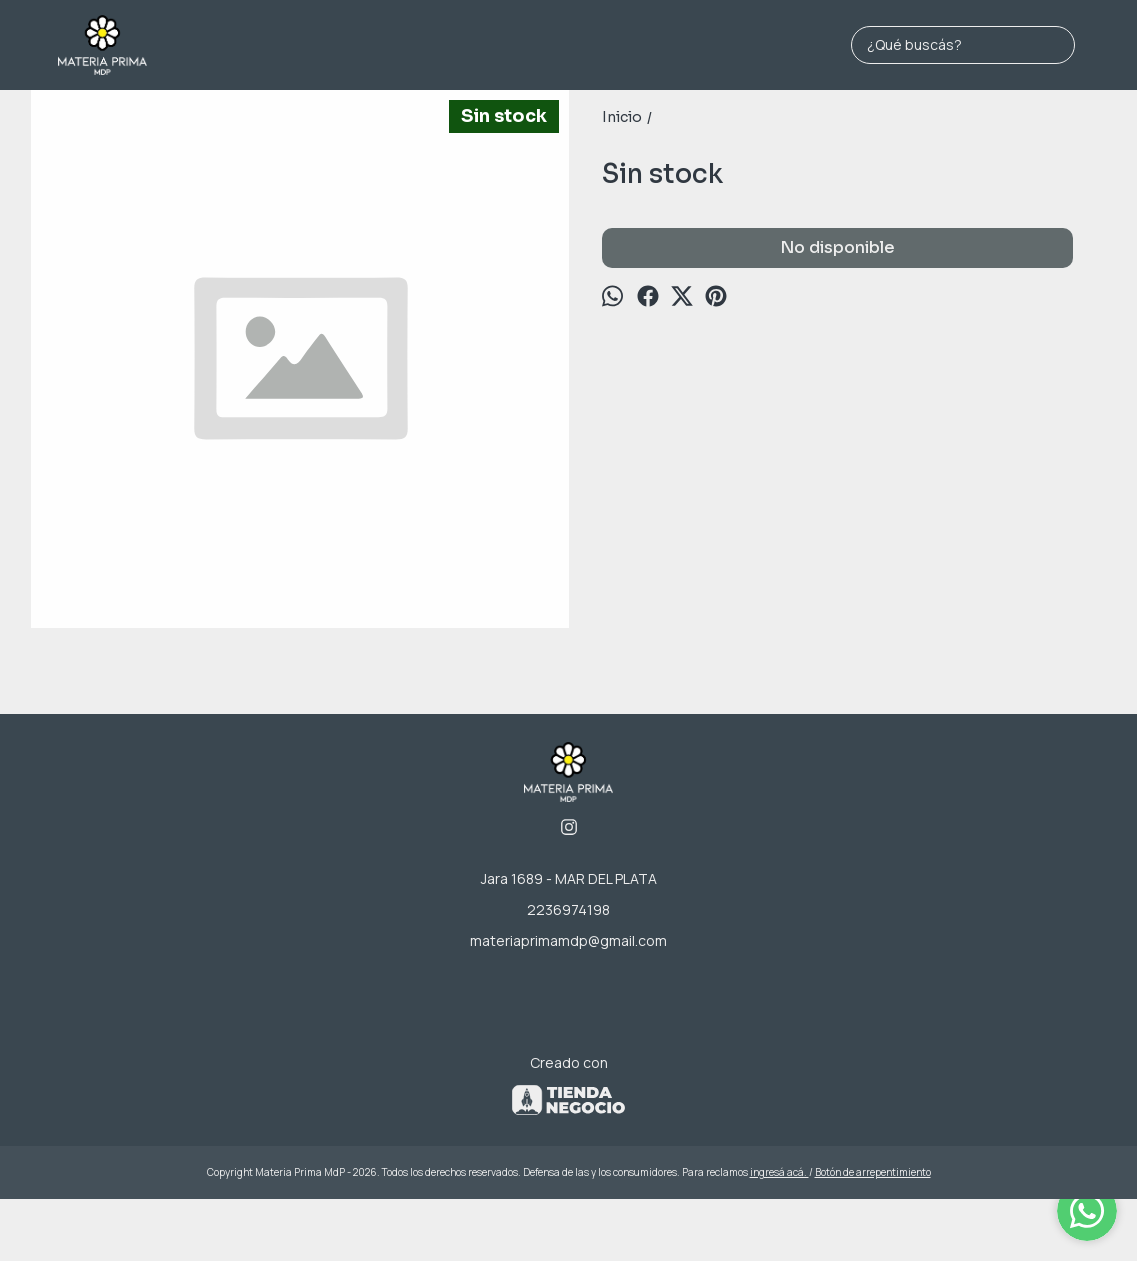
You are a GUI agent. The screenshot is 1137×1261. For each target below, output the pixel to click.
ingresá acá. (779, 1172)
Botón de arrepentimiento (873, 1172)
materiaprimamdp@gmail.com (568, 940)
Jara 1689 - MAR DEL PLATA (569, 878)
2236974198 (568, 909)
